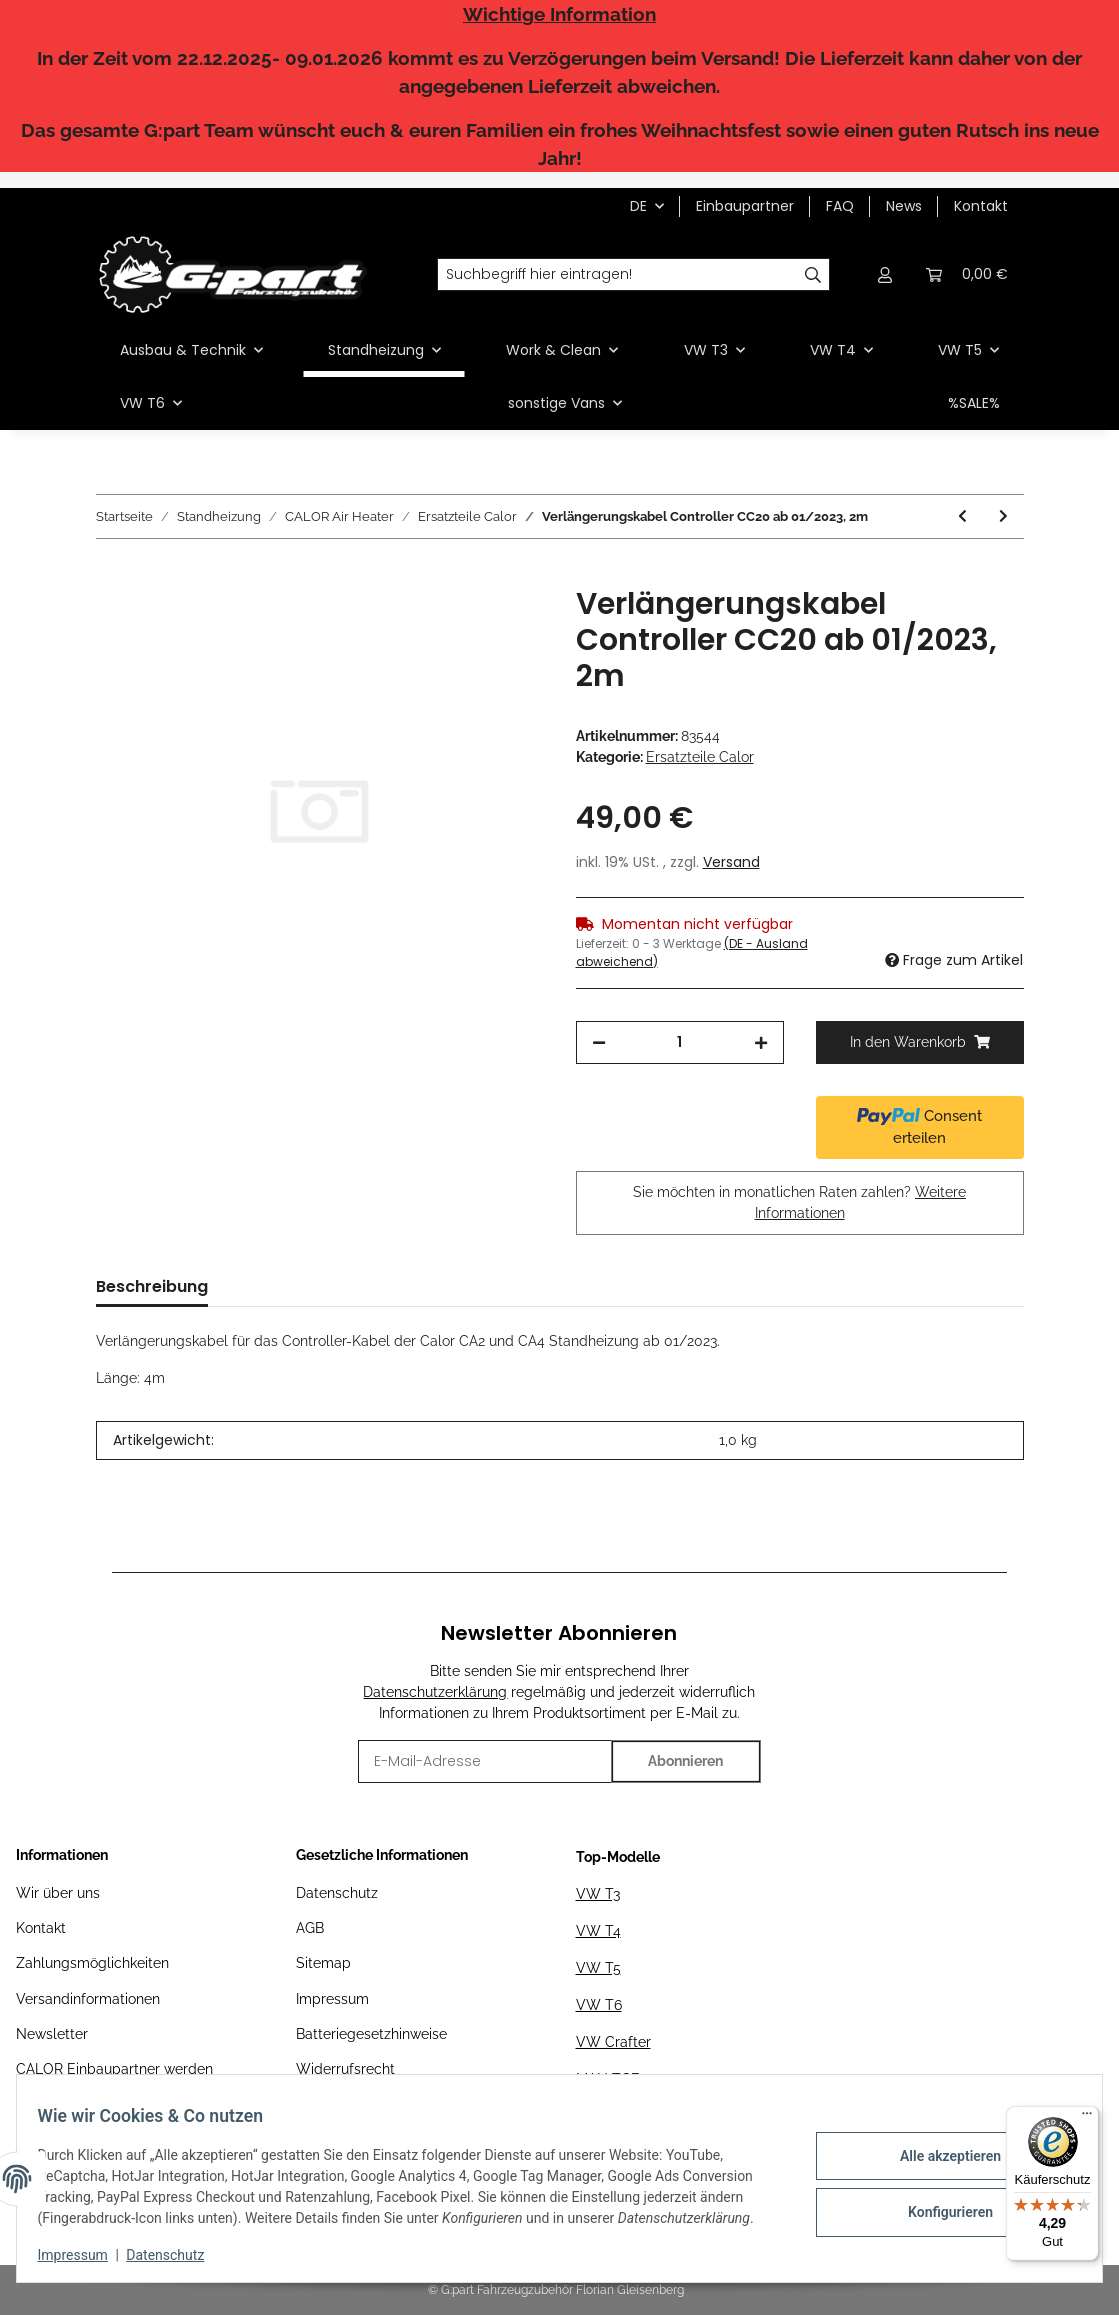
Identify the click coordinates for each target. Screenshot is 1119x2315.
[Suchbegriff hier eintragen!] (617, 275)
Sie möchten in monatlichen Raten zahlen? (799, 1202)
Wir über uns (58, 1893)
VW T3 (598, 1894)
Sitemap (323, 1963)
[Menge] (680, 1042)
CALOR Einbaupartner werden (114, 2069)
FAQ (840, 206)
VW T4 (598, 1931)
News (904, 206)
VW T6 (599, 2005)
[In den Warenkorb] (112, 575)
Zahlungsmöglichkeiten (92, 1963)
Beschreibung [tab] (152, 1286)
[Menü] (1087, 2118)
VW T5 (598, 1968)
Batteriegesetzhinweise (371, 2034)
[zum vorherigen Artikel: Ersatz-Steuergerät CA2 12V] (962, 516)
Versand (731, 862)
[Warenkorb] (967, 274)
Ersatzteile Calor (700, 757)
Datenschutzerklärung (435, 1692)
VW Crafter (613, 2042)
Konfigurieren (938, 2210)
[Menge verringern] (599, 1042)
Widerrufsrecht (345, 2069)
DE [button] (638, 206)
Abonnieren (685, 1761)
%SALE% (974, 403)
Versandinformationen (88, 1999)
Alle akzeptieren (938, 2158)
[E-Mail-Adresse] (485, 1761)
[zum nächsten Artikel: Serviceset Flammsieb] (1003, 516)
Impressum (332, 1999)
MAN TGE (608, 2079)
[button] (886, 274)
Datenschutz (337, 1893)
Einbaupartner (745, 206)
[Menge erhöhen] (761, 1042)
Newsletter (52, 2034)
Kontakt (981, 206)
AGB (310, 1928)
